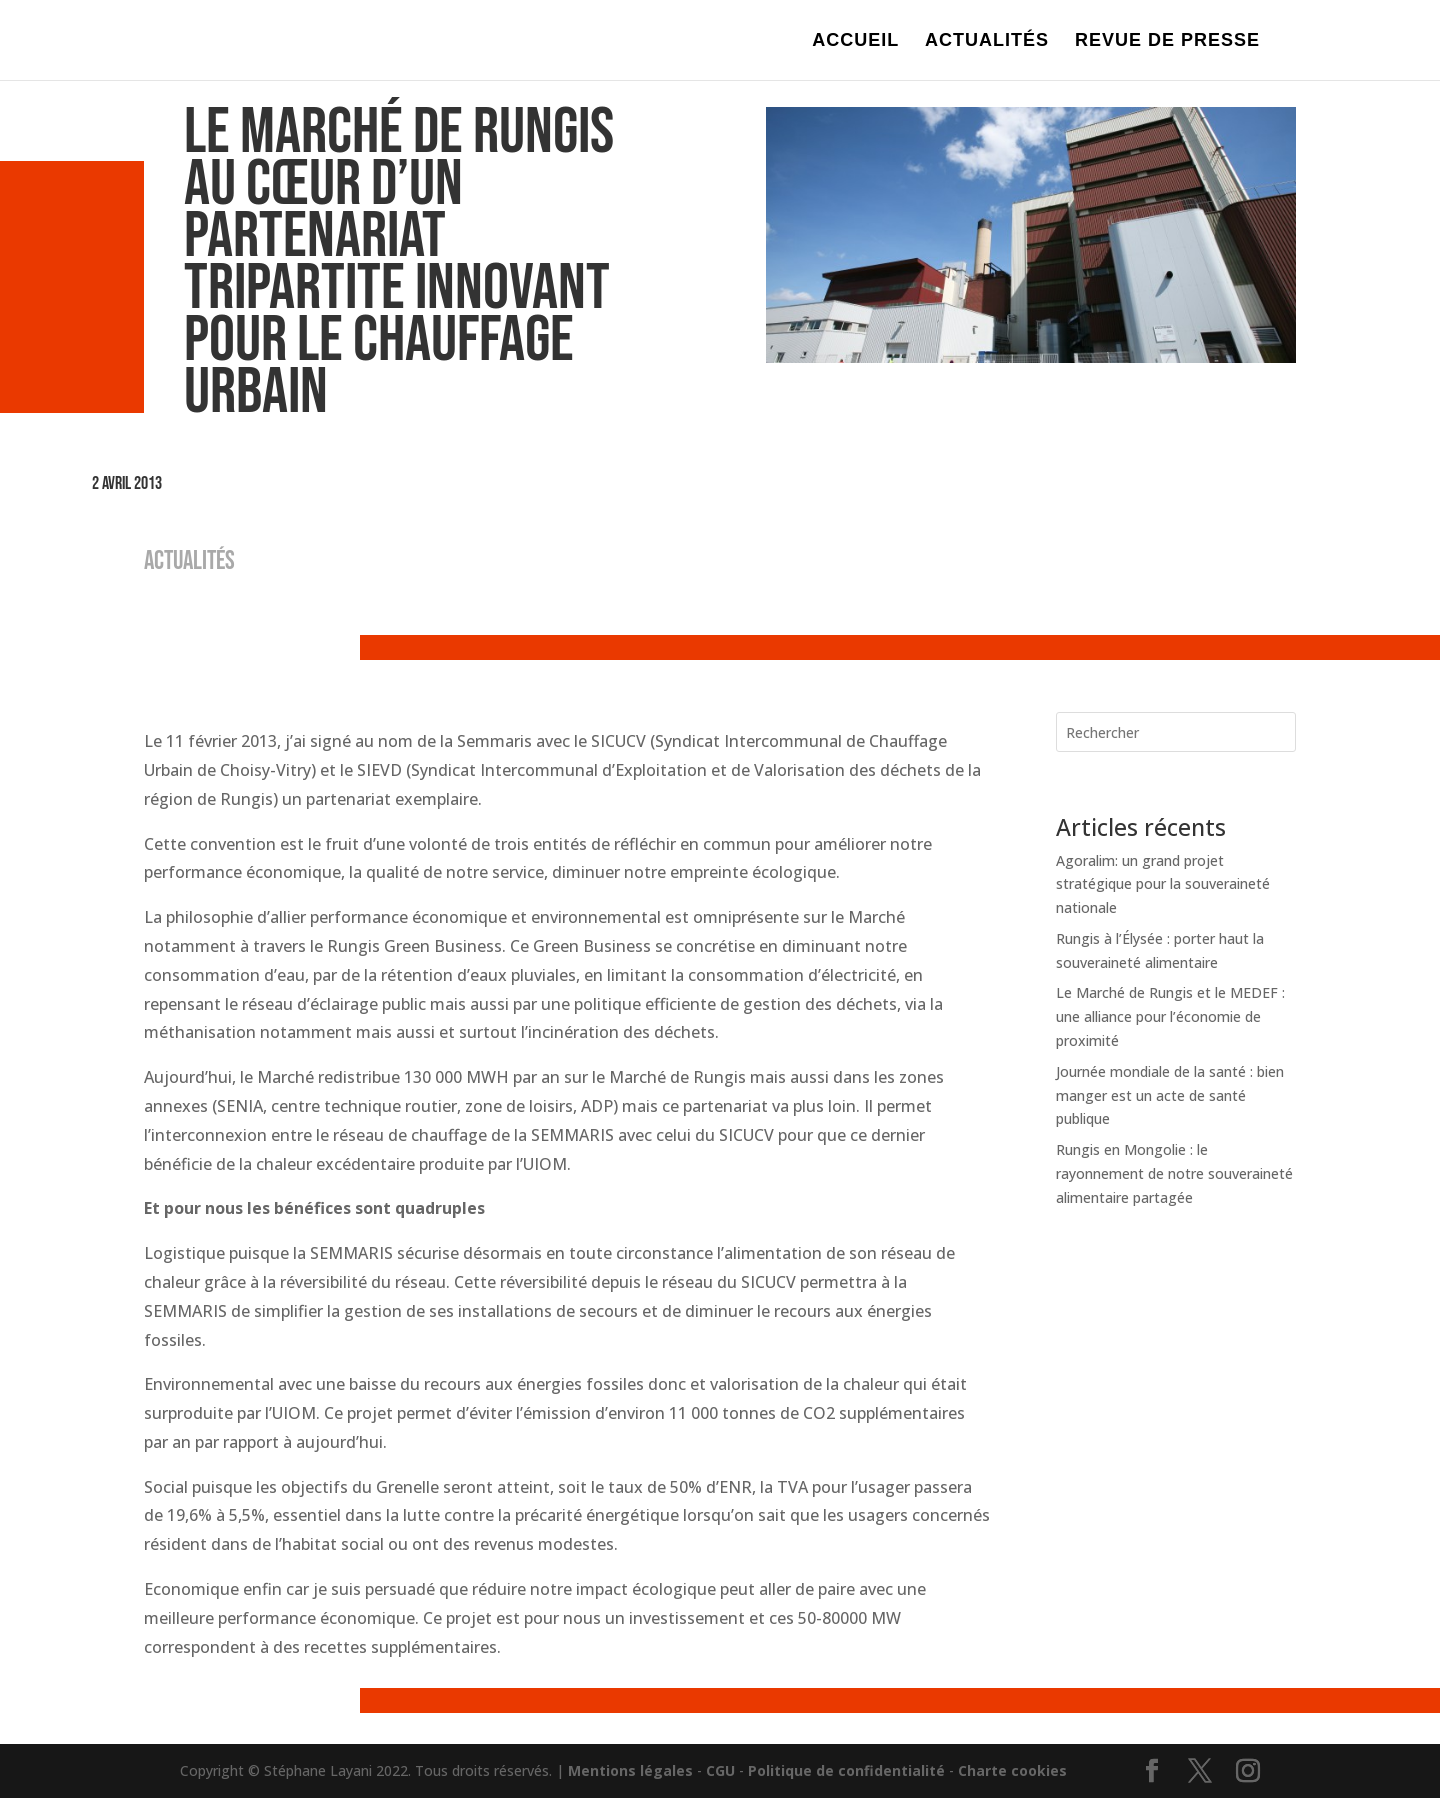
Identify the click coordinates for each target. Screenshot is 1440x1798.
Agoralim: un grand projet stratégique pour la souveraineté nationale (1163, 884)
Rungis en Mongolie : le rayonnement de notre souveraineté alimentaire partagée (1174, 1173)
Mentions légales (630, 1770)
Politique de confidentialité (846, 1770)
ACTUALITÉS (987, 41)
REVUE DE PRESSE (1167, 41)
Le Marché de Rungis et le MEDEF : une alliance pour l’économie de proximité (1170, 1016)
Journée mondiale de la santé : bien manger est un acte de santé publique (1170, 1095)
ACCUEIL (855, 41)
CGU (720, 1770)
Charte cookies (1012, 1770)
